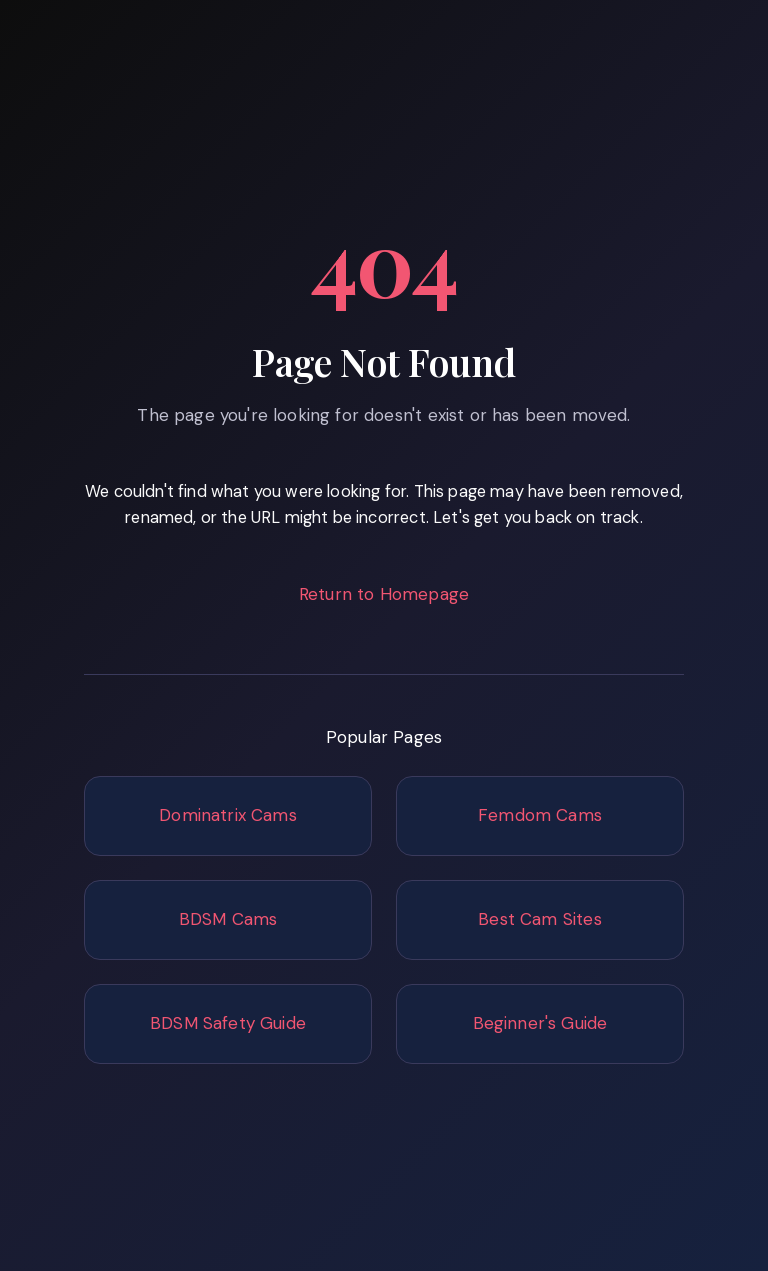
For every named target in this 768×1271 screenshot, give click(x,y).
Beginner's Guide (540, 1023)
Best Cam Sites (539, 919)
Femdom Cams (540, 815)
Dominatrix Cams (228, 815)
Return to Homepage (384, 594)
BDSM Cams (228, 919)
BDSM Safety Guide (228, 1023)
